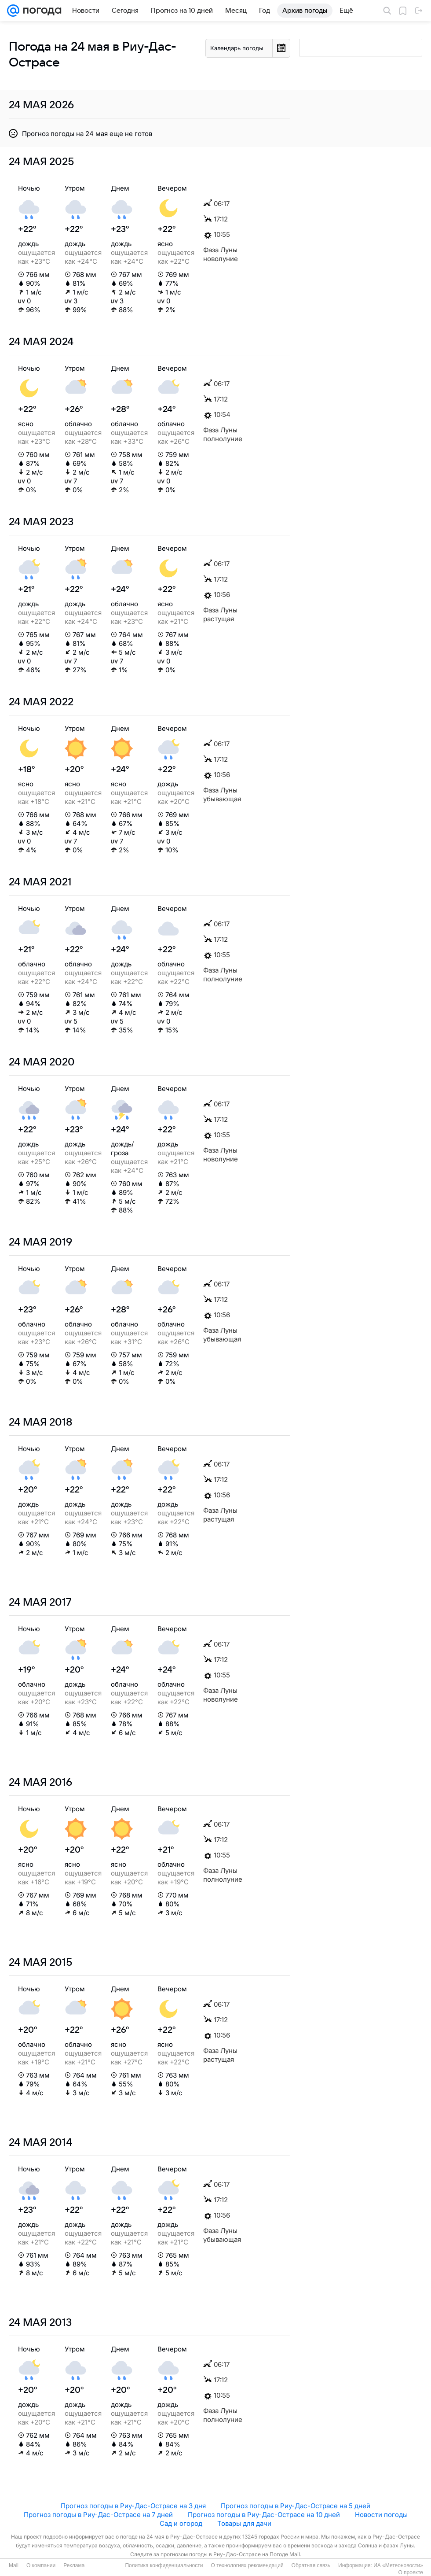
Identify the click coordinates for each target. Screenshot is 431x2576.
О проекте (410, 2572)
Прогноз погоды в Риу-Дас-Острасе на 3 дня (133, 2506)
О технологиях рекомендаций (247, 2565)
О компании (40, 2565)
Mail (13, 2565)
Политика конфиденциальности (164, 2565)
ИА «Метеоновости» (398, 2565)
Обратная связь (311, 2565)
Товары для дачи (244, 2523)
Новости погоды (381, 2514)
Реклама (73, 2565)
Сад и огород (181, 2523)
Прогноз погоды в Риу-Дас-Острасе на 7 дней (98, 2514)
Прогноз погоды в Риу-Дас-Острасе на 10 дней (264, 2514)
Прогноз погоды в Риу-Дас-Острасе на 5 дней (295, 2506)
